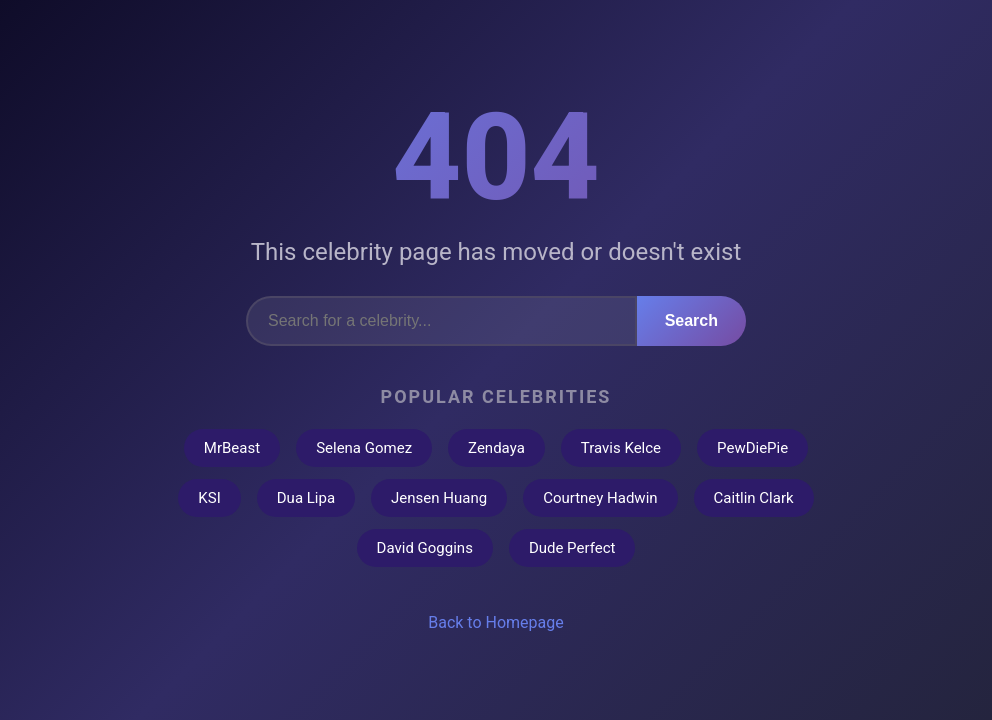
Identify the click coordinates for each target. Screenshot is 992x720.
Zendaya (496, 448)
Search (691, 320)
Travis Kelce (621, 448)
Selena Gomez (364, 448)
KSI (209, 498)
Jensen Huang (439, 498)
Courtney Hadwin (600, 498)
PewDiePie (752, 448)
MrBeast (232, 448)
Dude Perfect (572, 548)
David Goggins (425, 548)
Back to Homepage (496, 622)
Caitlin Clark (754, 498)
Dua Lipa (306, 498)
